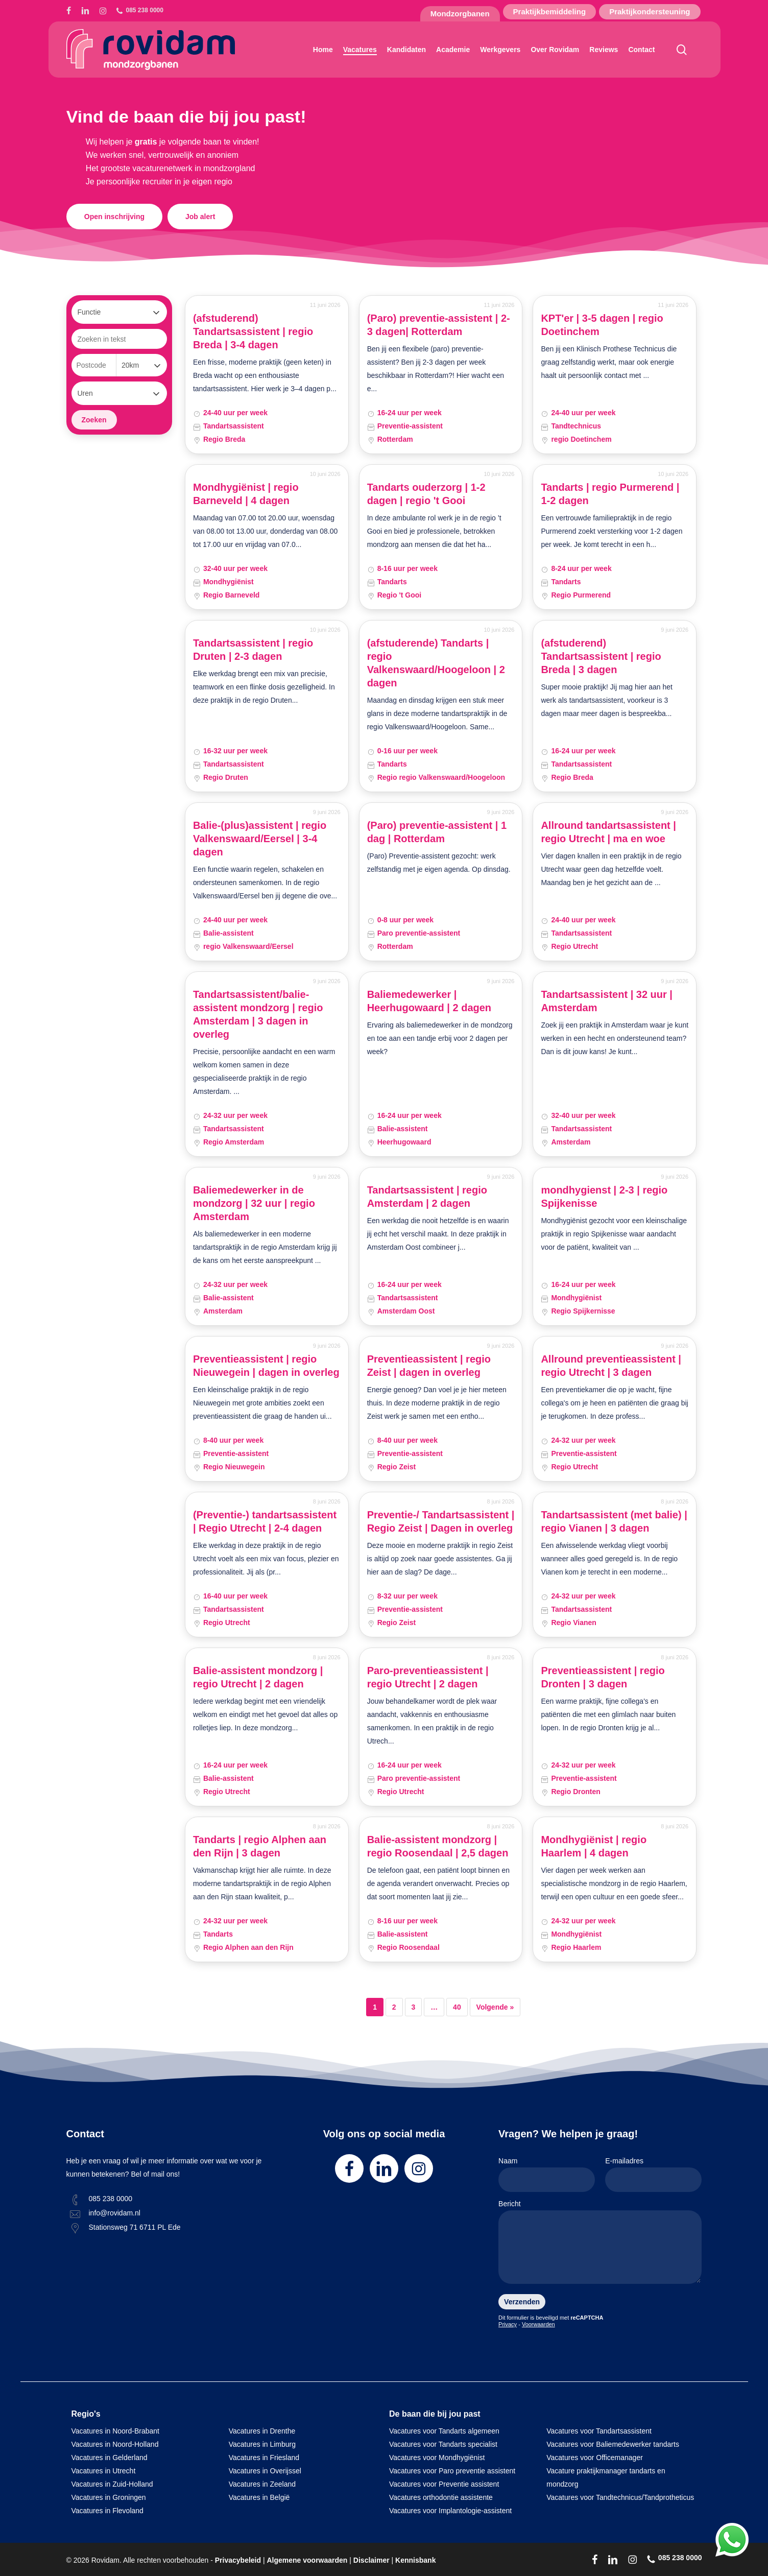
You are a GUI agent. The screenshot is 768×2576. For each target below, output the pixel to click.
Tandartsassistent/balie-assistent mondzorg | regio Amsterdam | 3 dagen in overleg (258, 1014)
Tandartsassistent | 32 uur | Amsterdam (607, 1001)
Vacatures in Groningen (108, 2497)
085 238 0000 (111, 2199)
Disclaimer (371, 2560)
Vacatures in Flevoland (107, 2511)
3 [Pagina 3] (414, 2007)
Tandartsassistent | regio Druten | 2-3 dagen (253, 649)
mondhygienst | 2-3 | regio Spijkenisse (604, 1196)
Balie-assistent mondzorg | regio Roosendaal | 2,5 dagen (438, 1846)
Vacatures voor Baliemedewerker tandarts (612, 2444)
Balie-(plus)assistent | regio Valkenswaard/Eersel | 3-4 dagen (259, 838)
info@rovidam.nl (114, 2213)
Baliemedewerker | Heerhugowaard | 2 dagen (429, 1001)
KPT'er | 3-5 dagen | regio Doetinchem (602, 325)
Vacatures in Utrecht (103, 2471)
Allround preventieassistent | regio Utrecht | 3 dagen (611, 1365)
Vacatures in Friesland (264, 2457)
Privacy (507, 2324)
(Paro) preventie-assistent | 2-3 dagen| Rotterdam (438, 325)
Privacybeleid (238, 2560)
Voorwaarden (538, 2324)
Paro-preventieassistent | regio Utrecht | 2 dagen (428, 1677)
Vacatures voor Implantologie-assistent (450, 2511)
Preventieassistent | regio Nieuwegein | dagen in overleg (266, 1365)
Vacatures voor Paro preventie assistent (452, 2471)
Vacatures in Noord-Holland (115, 2444)
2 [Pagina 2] (394, 2007)
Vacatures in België (259, 2497)
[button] (114, 216)
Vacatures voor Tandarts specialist (443, 2444)
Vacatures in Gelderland (109, 2457)
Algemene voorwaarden (307, 2560)
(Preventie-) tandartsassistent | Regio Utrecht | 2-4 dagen (265, 1521)
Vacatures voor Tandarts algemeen (444, 2431)
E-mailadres (653, 2174)
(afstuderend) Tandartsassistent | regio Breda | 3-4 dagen (253, 331)
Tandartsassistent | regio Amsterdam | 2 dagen (427, 1196)
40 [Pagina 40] (457, 2007)
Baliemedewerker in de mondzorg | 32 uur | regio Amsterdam (254, 1203)
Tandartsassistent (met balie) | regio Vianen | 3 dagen (614, 1521)
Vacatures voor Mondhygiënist (437, 2457)
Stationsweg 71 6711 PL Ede (135, 2227)
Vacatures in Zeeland (262, 2484)
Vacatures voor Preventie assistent (444, 2484)
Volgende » (495, 2007)
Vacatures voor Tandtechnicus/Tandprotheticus (620, 2497)
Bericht (600, 2244)
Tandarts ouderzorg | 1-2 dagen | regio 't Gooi (426, 494)
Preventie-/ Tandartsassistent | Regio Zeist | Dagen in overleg (441, 1521)
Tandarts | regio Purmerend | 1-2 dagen (610, 494)
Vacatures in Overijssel (265, 2471)
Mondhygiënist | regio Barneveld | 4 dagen (246, 494)
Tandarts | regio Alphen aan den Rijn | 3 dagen (259, 1846)
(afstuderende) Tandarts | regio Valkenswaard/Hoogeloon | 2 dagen (436, 662)
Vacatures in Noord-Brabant (115, 2431)
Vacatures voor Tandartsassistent (599, 2431)
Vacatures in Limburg (262, 2444)
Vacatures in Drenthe (262, 2431)
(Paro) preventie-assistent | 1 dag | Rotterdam (437, 832)
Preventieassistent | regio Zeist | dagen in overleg (429, 1365)
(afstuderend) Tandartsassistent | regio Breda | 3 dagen (601, 656)
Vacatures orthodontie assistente (441, 2497)
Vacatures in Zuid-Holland (112, 2484)
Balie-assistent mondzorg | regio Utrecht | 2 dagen (258, 1677)
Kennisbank (415, 2560)
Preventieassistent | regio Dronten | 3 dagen (602, 1677)
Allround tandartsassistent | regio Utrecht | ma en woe (608, 832)
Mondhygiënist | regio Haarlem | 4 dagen (593, 1846)
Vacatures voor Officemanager (594, 2457)
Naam (546, 2174)
